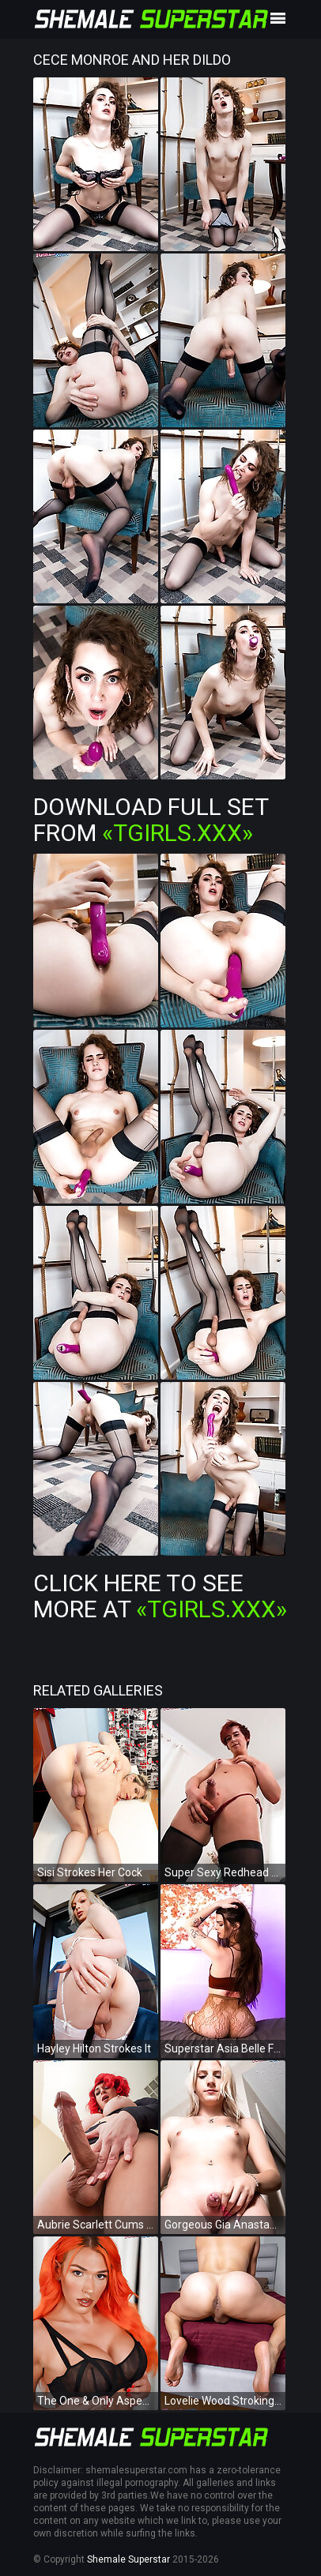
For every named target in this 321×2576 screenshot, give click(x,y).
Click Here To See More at (160, 1596)
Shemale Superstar (128, 2559)
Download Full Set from (150, 820)
